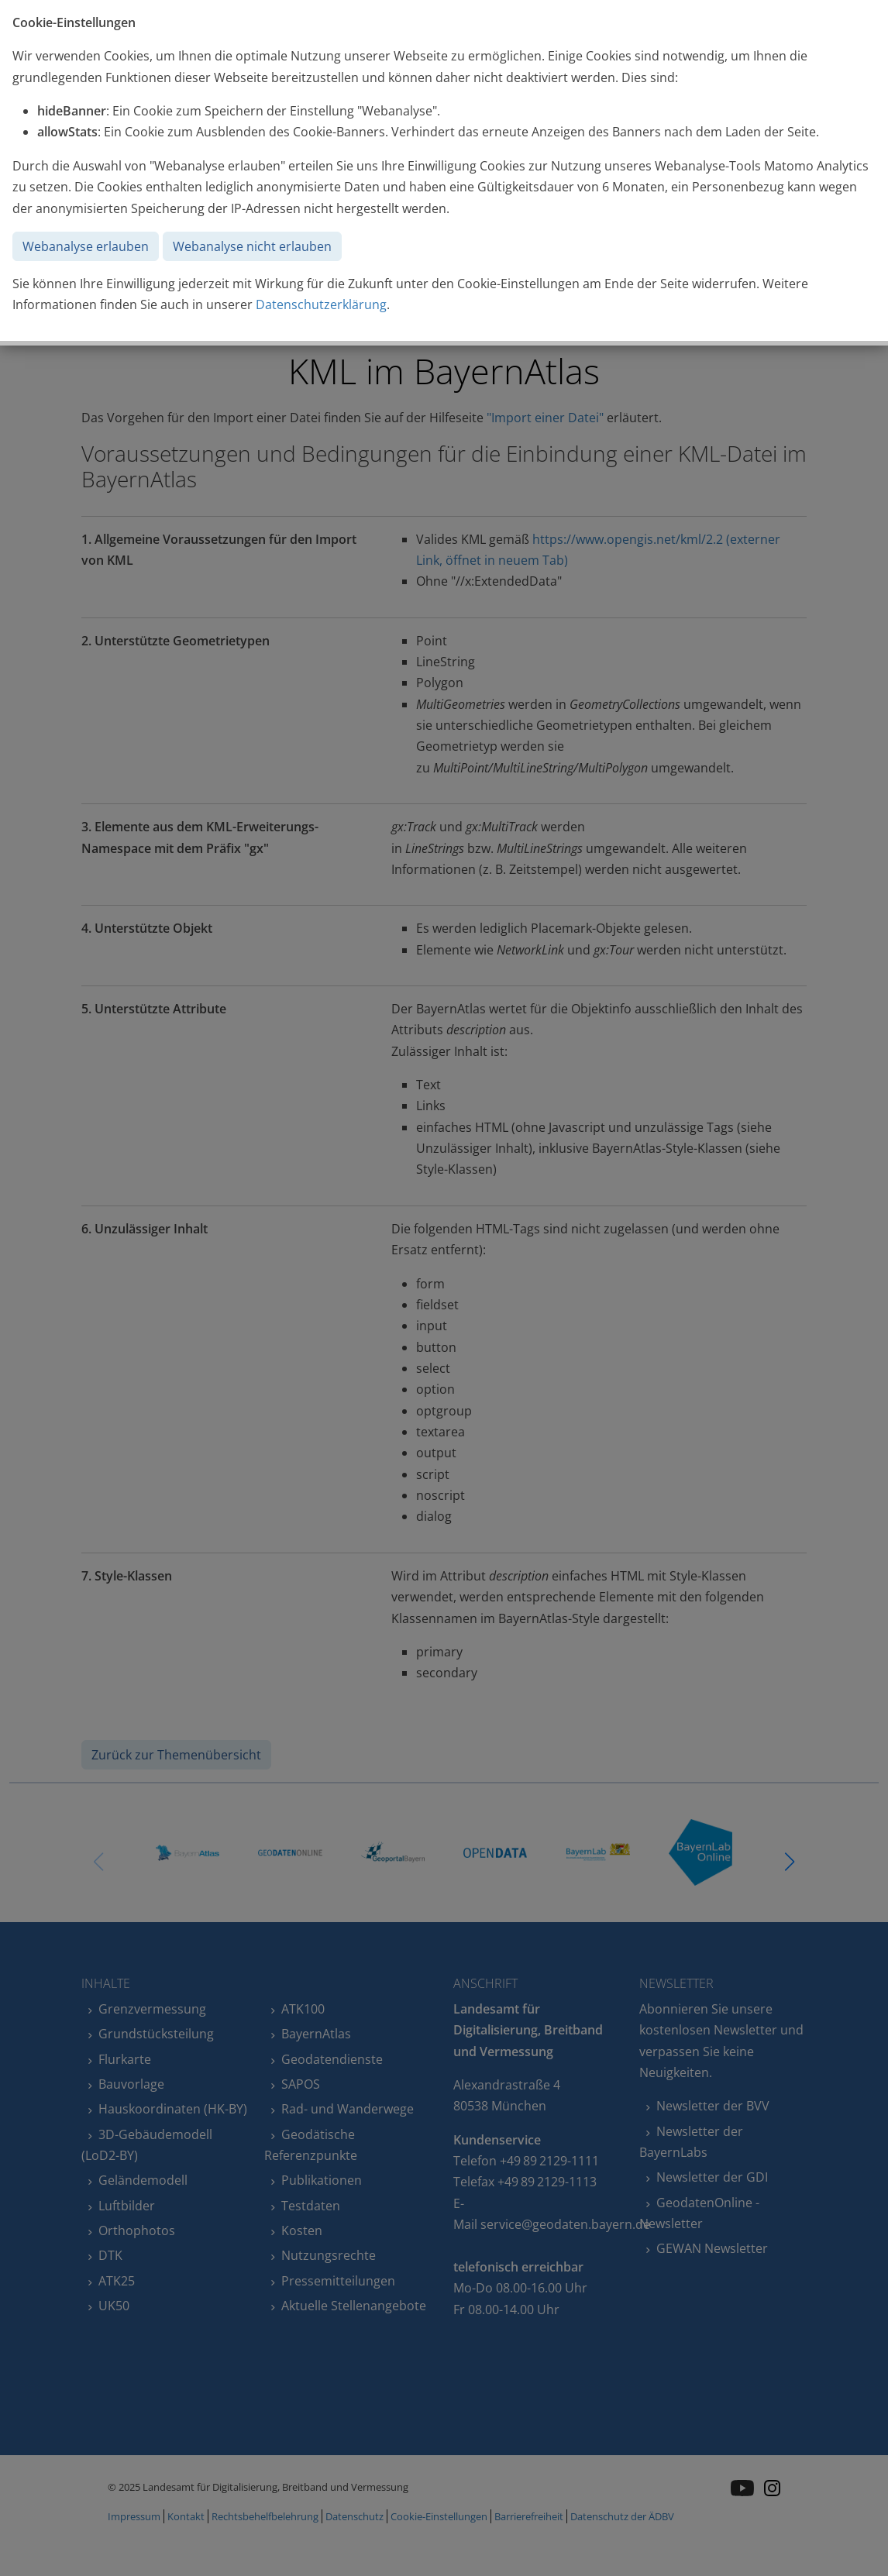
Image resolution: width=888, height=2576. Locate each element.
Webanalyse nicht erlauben (252, 246)
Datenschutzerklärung (321, 304)
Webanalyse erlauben (85, 246)
